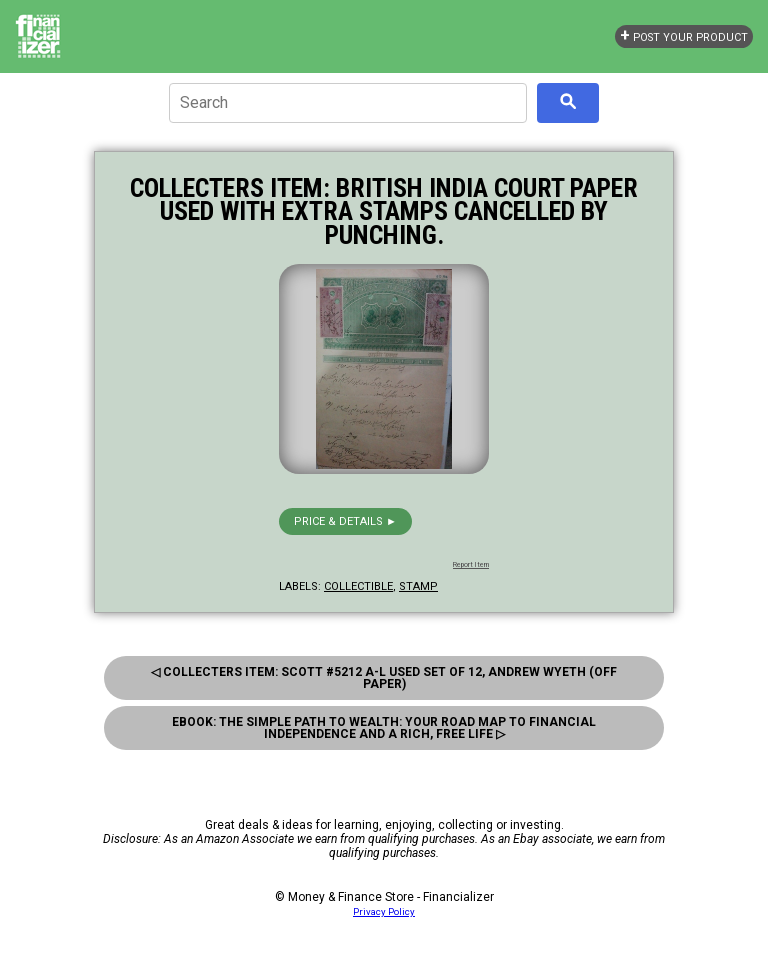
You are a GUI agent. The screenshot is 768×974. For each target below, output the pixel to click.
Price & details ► (345, 521)
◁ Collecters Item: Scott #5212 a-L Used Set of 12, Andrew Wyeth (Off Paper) (384, 678)
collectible (358, 586)
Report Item (471, 565)
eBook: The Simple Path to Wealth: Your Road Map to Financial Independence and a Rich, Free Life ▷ (384, 728)
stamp (418, 586)
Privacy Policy (384, 911)
